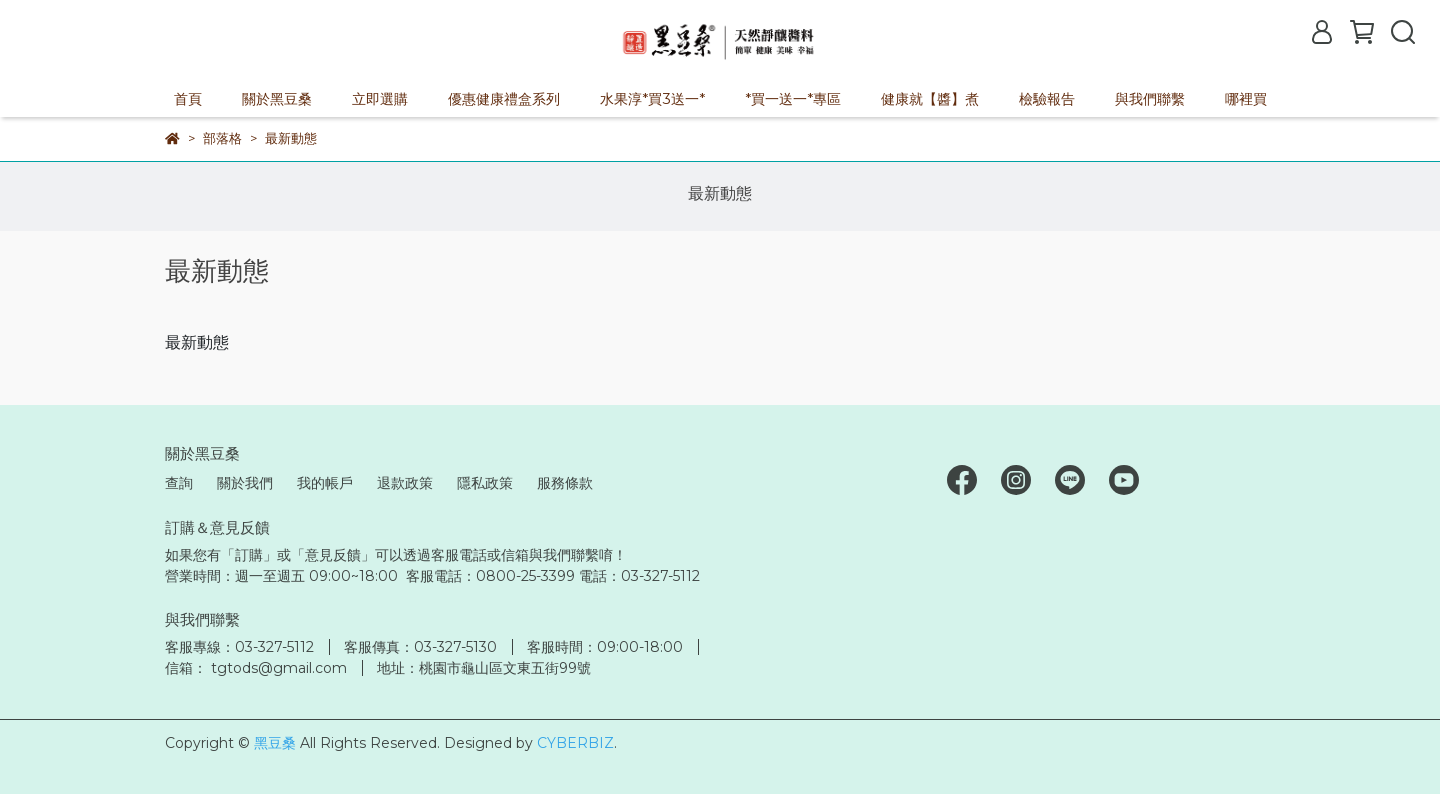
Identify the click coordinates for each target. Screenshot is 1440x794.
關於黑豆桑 (277, 99)
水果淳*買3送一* (652, 99)
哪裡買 (1246, 99)
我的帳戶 (325, 483)
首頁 (188, 99)
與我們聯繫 (1150, 99)
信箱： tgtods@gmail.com (256, 668)
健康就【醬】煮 (930, 99)
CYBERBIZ (575, 743)
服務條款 (565, 483)
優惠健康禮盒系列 (504, 99)
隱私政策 (485, 483)
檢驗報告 (1047, 99)
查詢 (179, 483)
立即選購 (380, 99)
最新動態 (720, 193)
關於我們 (245, 483)
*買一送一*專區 (793, 99)
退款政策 (405, 483)
